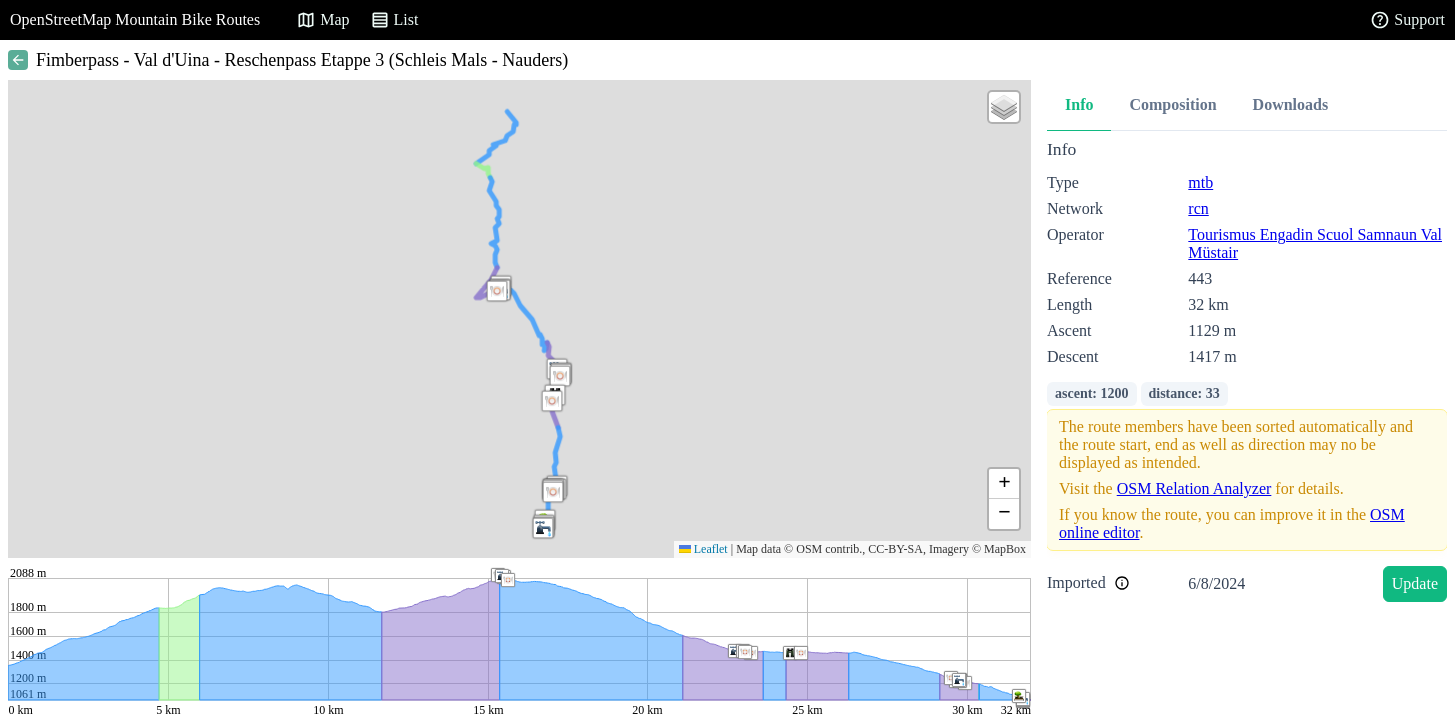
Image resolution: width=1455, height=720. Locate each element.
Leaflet (703, 549)
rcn (1198, 208)
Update (1415, 583)
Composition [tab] (1172, 104)
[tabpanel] (1247, 374)
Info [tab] (1079, 104)
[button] (497, 291)
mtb (1200, 182)
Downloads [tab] (1291, 104)
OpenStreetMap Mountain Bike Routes (135, 19)
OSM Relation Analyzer (1194, 488)
